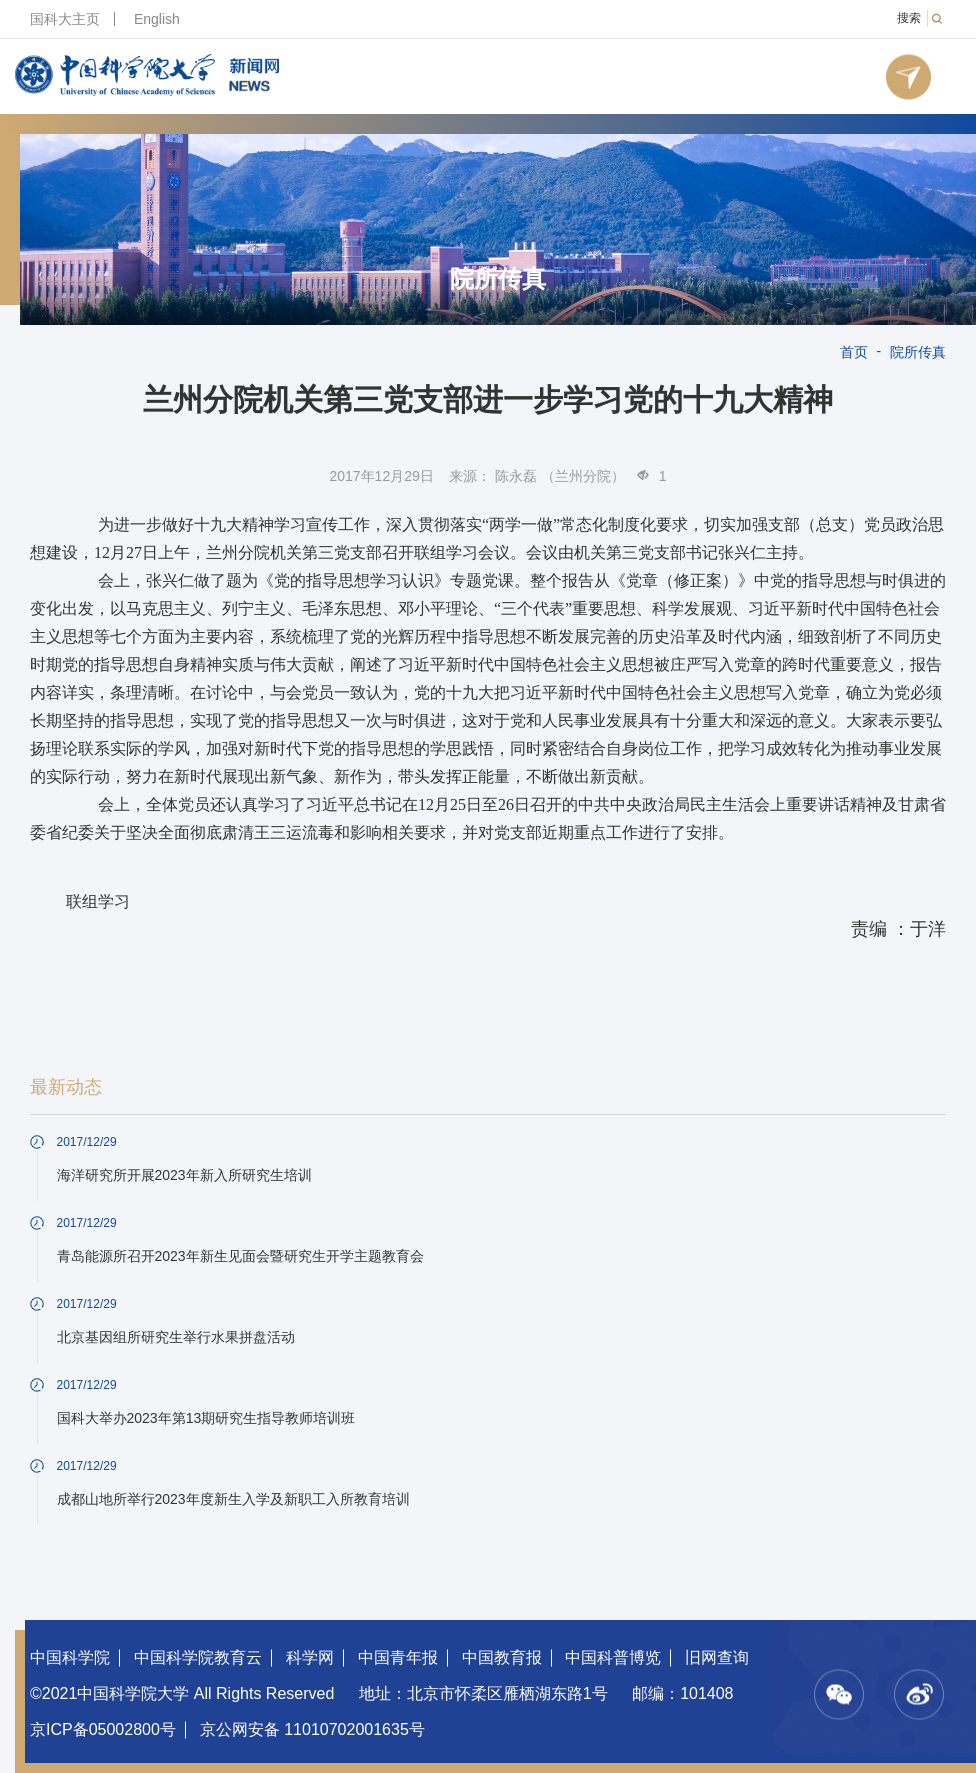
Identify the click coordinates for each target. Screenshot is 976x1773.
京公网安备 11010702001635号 (312, 1729)
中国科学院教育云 (198, 1657)
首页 (854, 352)
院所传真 (498, 279)
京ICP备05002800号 (103, 1729)
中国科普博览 (613, 1657)
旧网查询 (717, 1657)
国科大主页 (65, 19)
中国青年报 (398, 1657)
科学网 (310, 1657)
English (157, 19)
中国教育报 (502, 1657)
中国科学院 (70, 1657)
